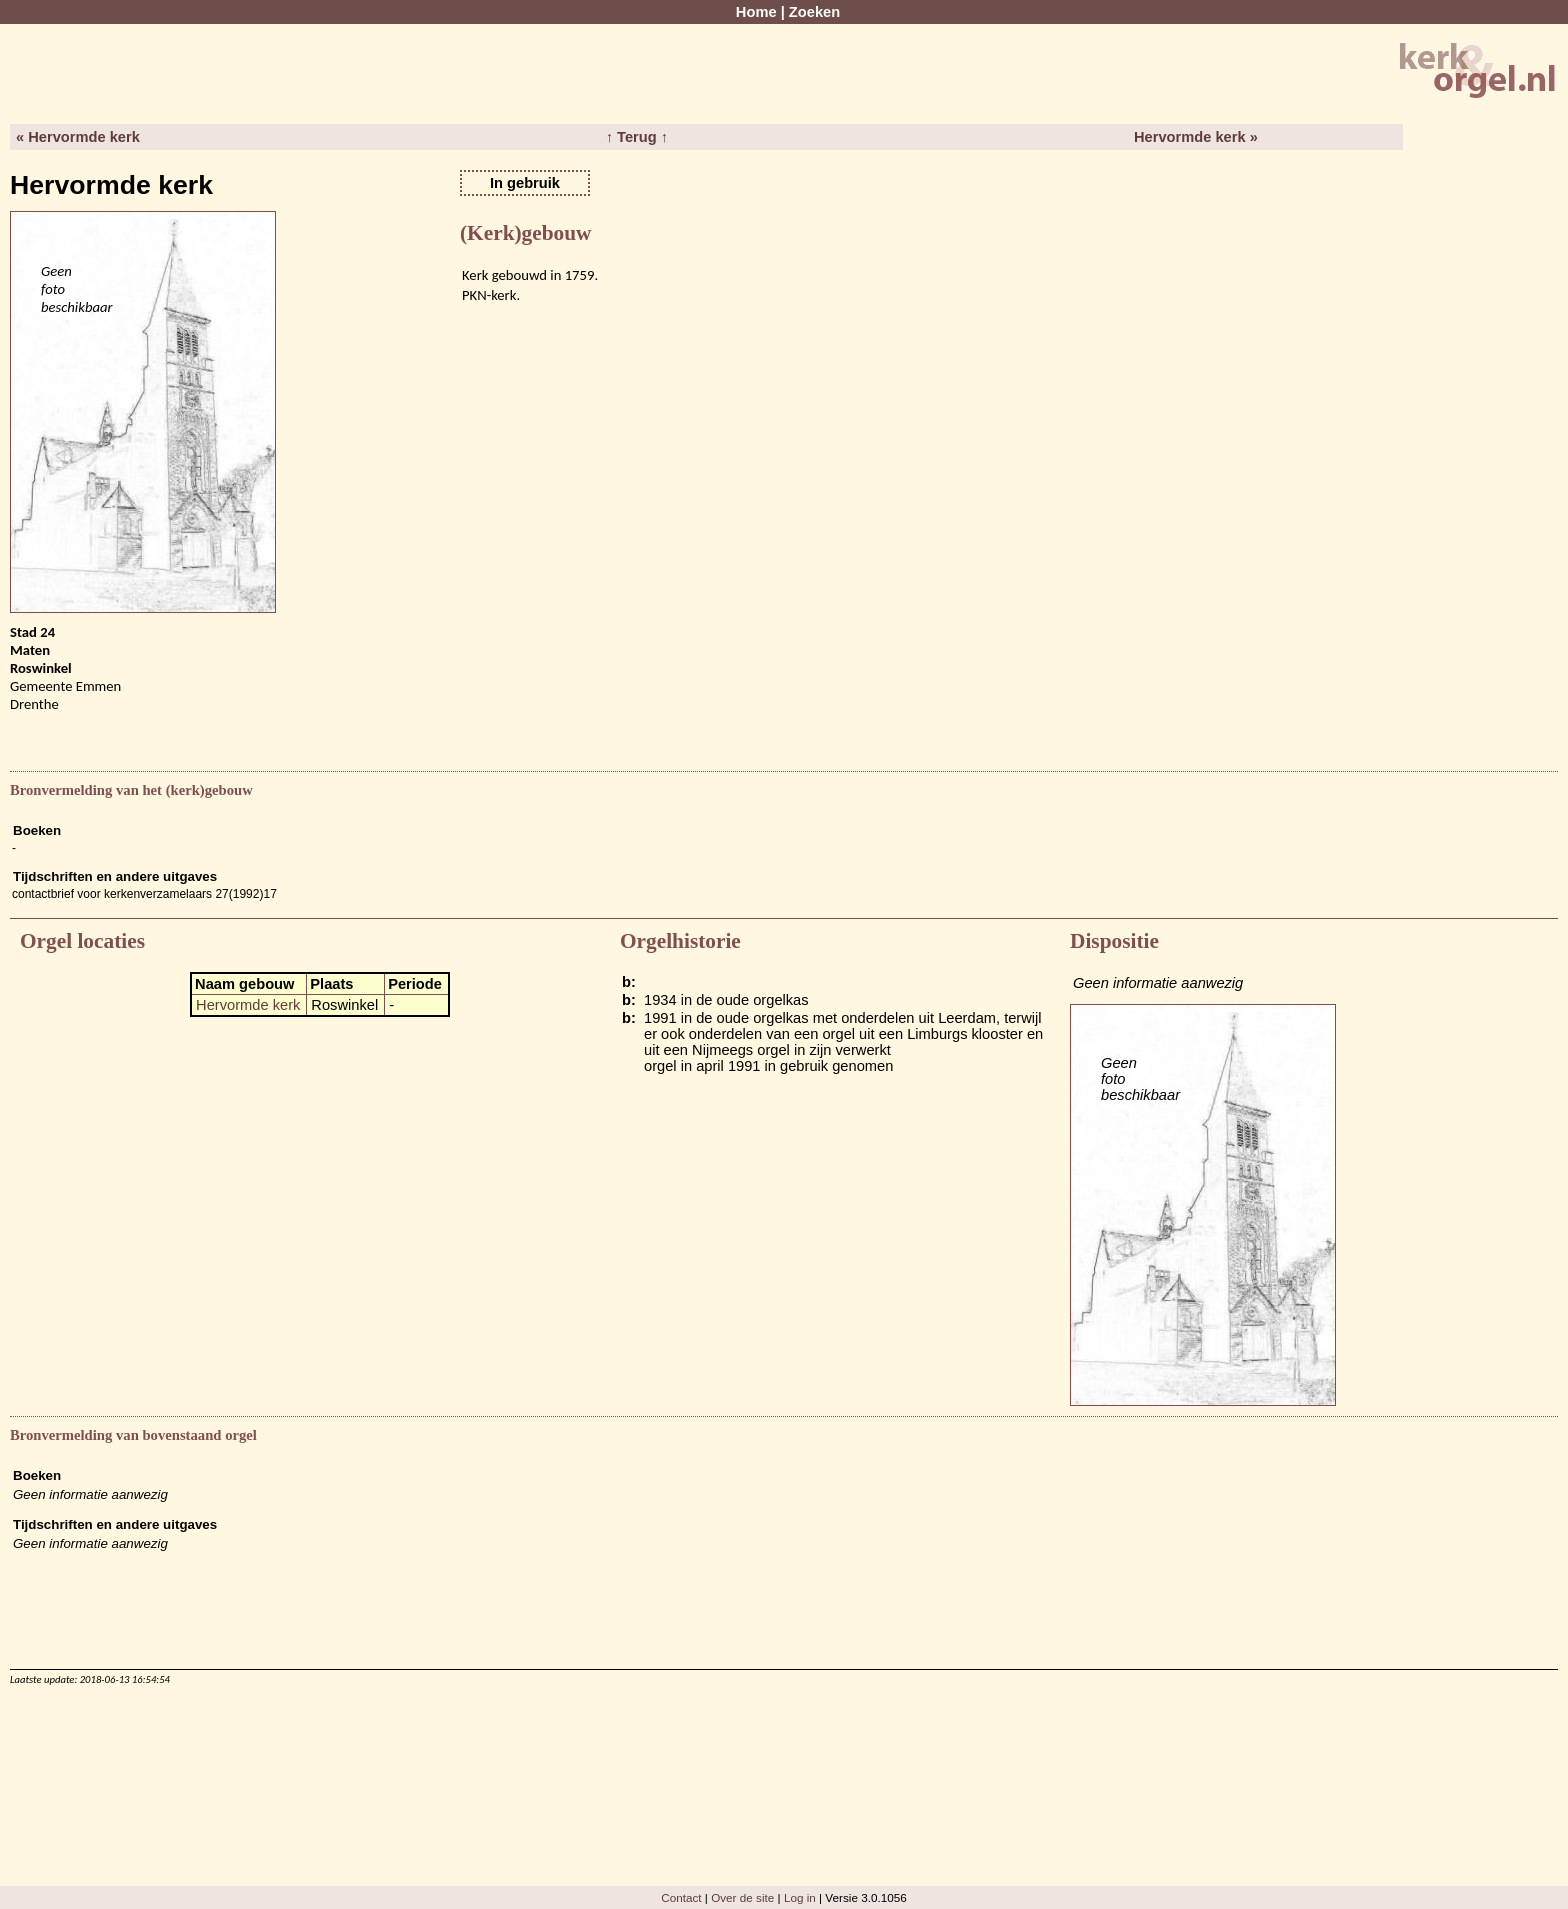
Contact (681, 1897)
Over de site (742, 1897)
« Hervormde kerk (78, 137)
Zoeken (814, 12)
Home (756, 12)
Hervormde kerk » (1196, 137)
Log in (800, 1897)
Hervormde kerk (248, 1005)
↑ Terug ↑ (637, 137)
